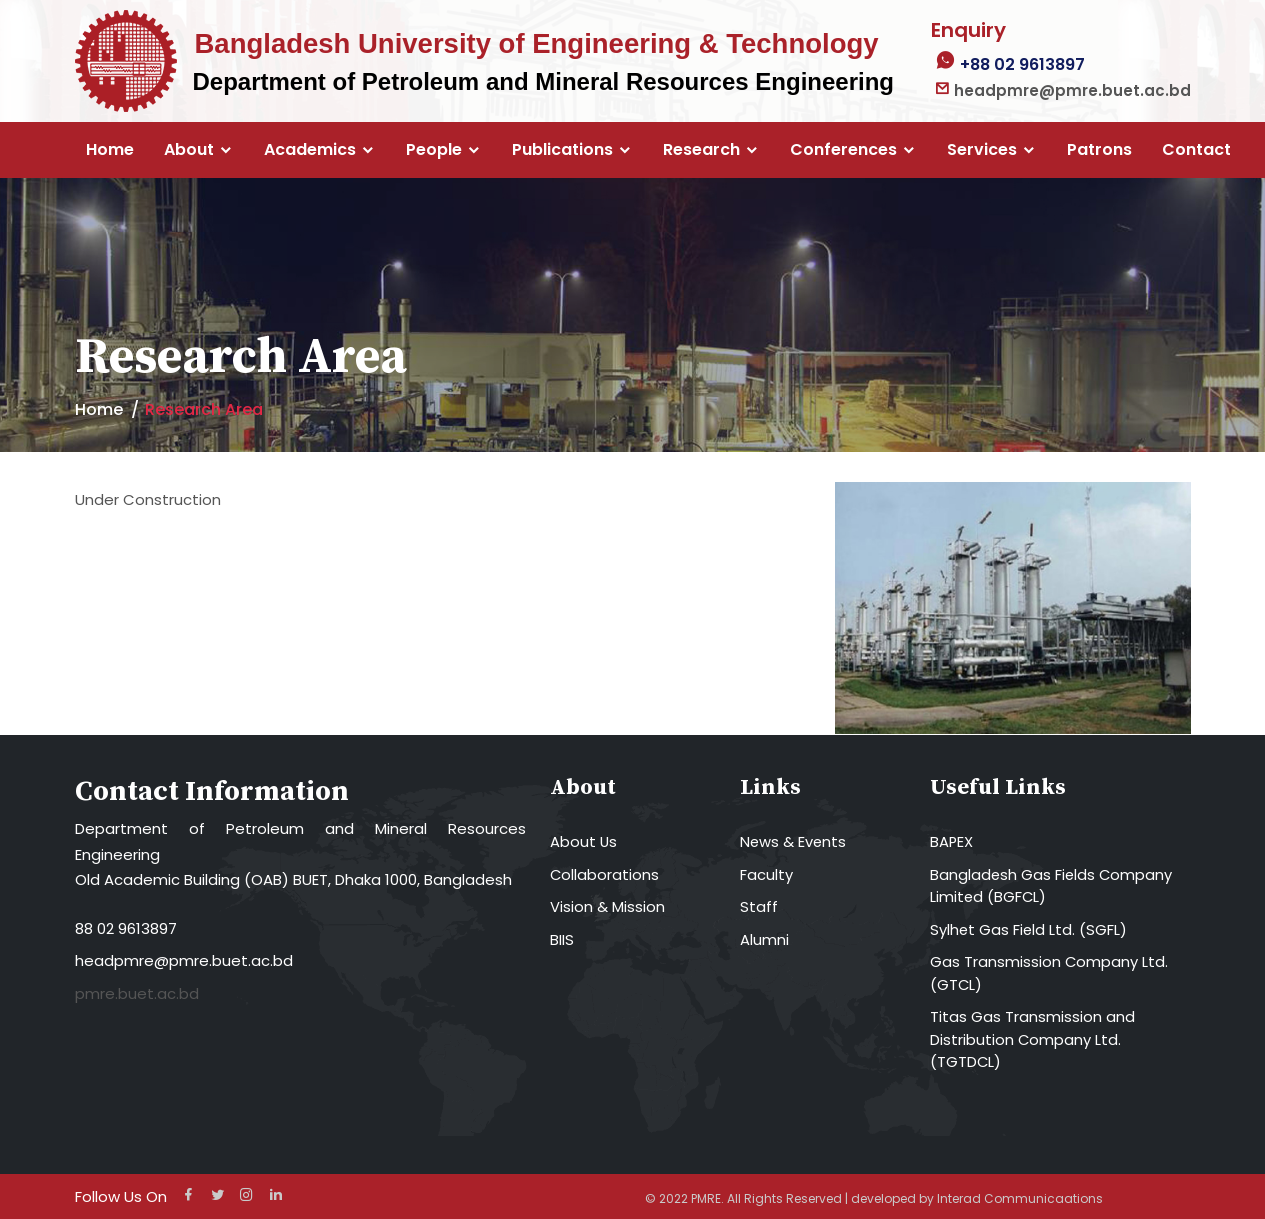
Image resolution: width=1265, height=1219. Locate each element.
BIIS (562, 939)
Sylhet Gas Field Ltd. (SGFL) (1029, 929)
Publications (562, 150)
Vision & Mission (607, 906)
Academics (310, 150)
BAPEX (952, 841)
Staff (759, 906)
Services (982, 150)
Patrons (1099, 150)
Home (110, 150)
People (434, 150)
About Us (584, 841)
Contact (1196, 150)
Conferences (843, 150)
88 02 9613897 (126, 928)
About (189, 150)
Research (701, 150)
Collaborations (605, 874)
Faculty (766, 874)
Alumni (764, 939)
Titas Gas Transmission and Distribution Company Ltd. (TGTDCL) (1032, 1039)
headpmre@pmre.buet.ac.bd (184, 960)
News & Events (794, 841)
